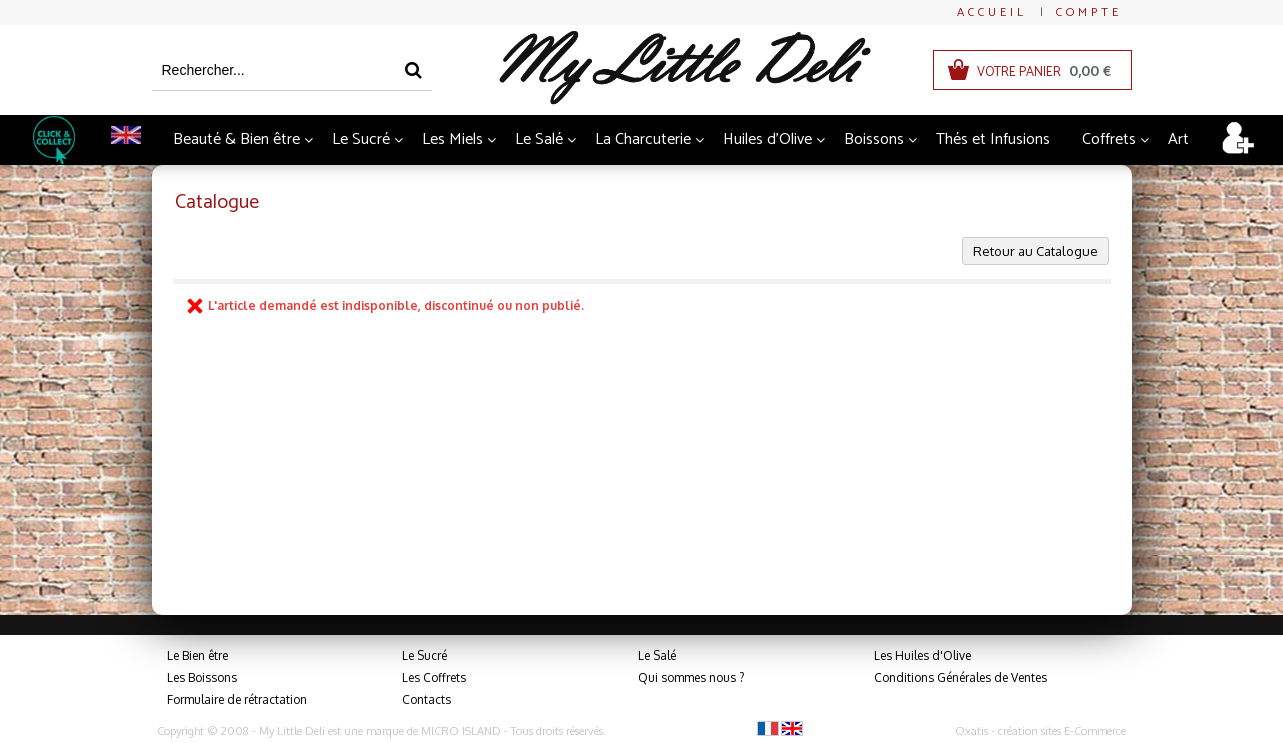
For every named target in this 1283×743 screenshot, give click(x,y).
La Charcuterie (643, 139)
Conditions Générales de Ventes (960, 677)
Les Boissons (202, 677)
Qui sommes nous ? (691, 677)
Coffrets (1109, 139)
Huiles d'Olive (767, 139)
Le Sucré (361, 139)
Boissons (874, 139)
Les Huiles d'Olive (922, 655)
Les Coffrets (434, 677)
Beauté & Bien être (236, 139)
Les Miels (452, 139)
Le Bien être (197, 655)
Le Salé (539, 139)
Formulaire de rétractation (237, 699)
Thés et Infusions (993, 139)
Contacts (426, 699)
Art (1178, 139)
